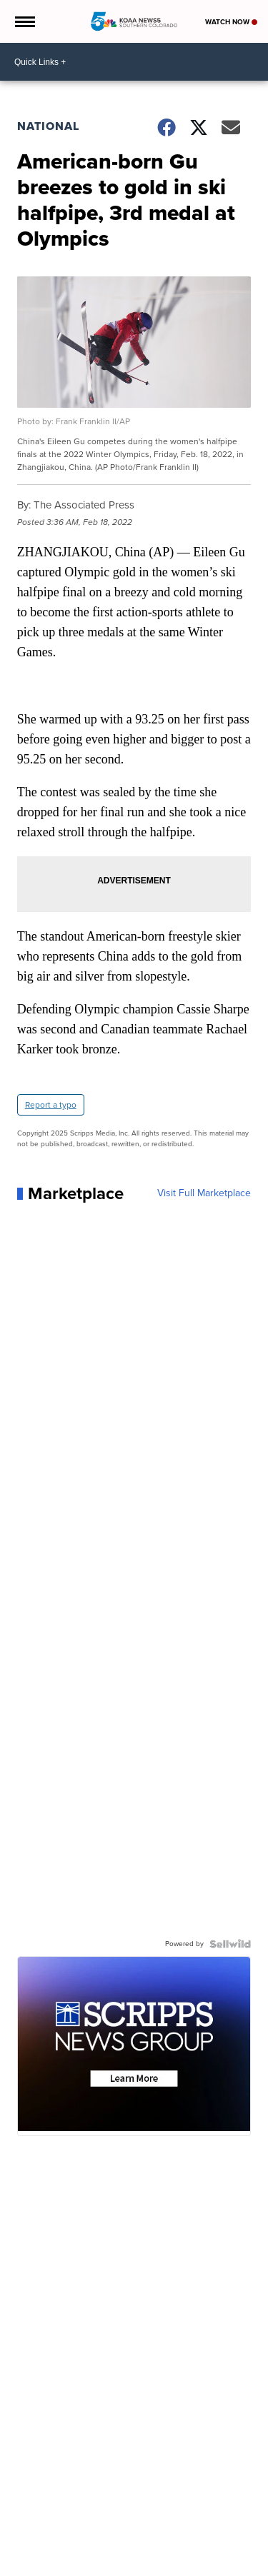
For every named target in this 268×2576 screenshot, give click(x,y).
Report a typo (50, 1104)
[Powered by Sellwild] (230, 1944)
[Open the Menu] (24, 21)
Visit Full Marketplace (204, 1193)
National (48, 126)
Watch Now (231, 21)
